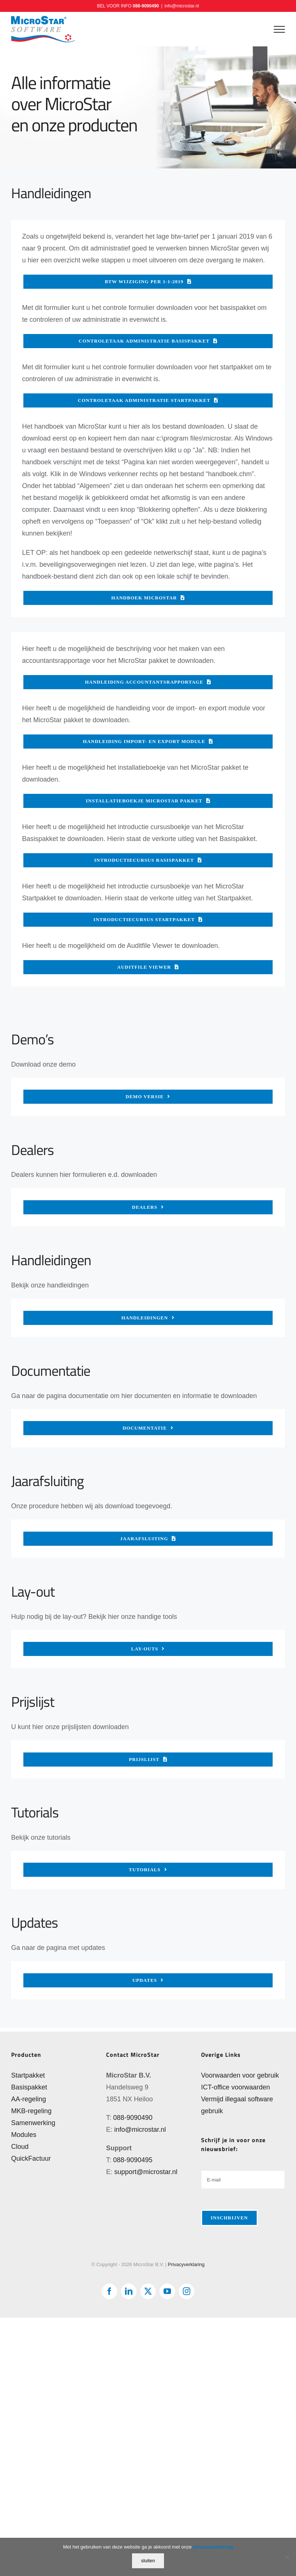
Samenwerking (33, 2123)
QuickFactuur (31, 2158)
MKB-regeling (31, 2111)
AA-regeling (28, 2099)
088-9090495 (132, 2160)
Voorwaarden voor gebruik (240, 2075)
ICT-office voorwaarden (235, 2087)
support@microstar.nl (145, 2172)
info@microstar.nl (182, 6)
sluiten (148, 2560)
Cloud (20, 2146)
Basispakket (29, 2087)
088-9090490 (146, 6)
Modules (23, 2134)
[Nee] (286, 2557)
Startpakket (28, 2075)
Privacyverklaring (186, 2264)
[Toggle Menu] (279, 29)
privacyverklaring (213, 2547)
